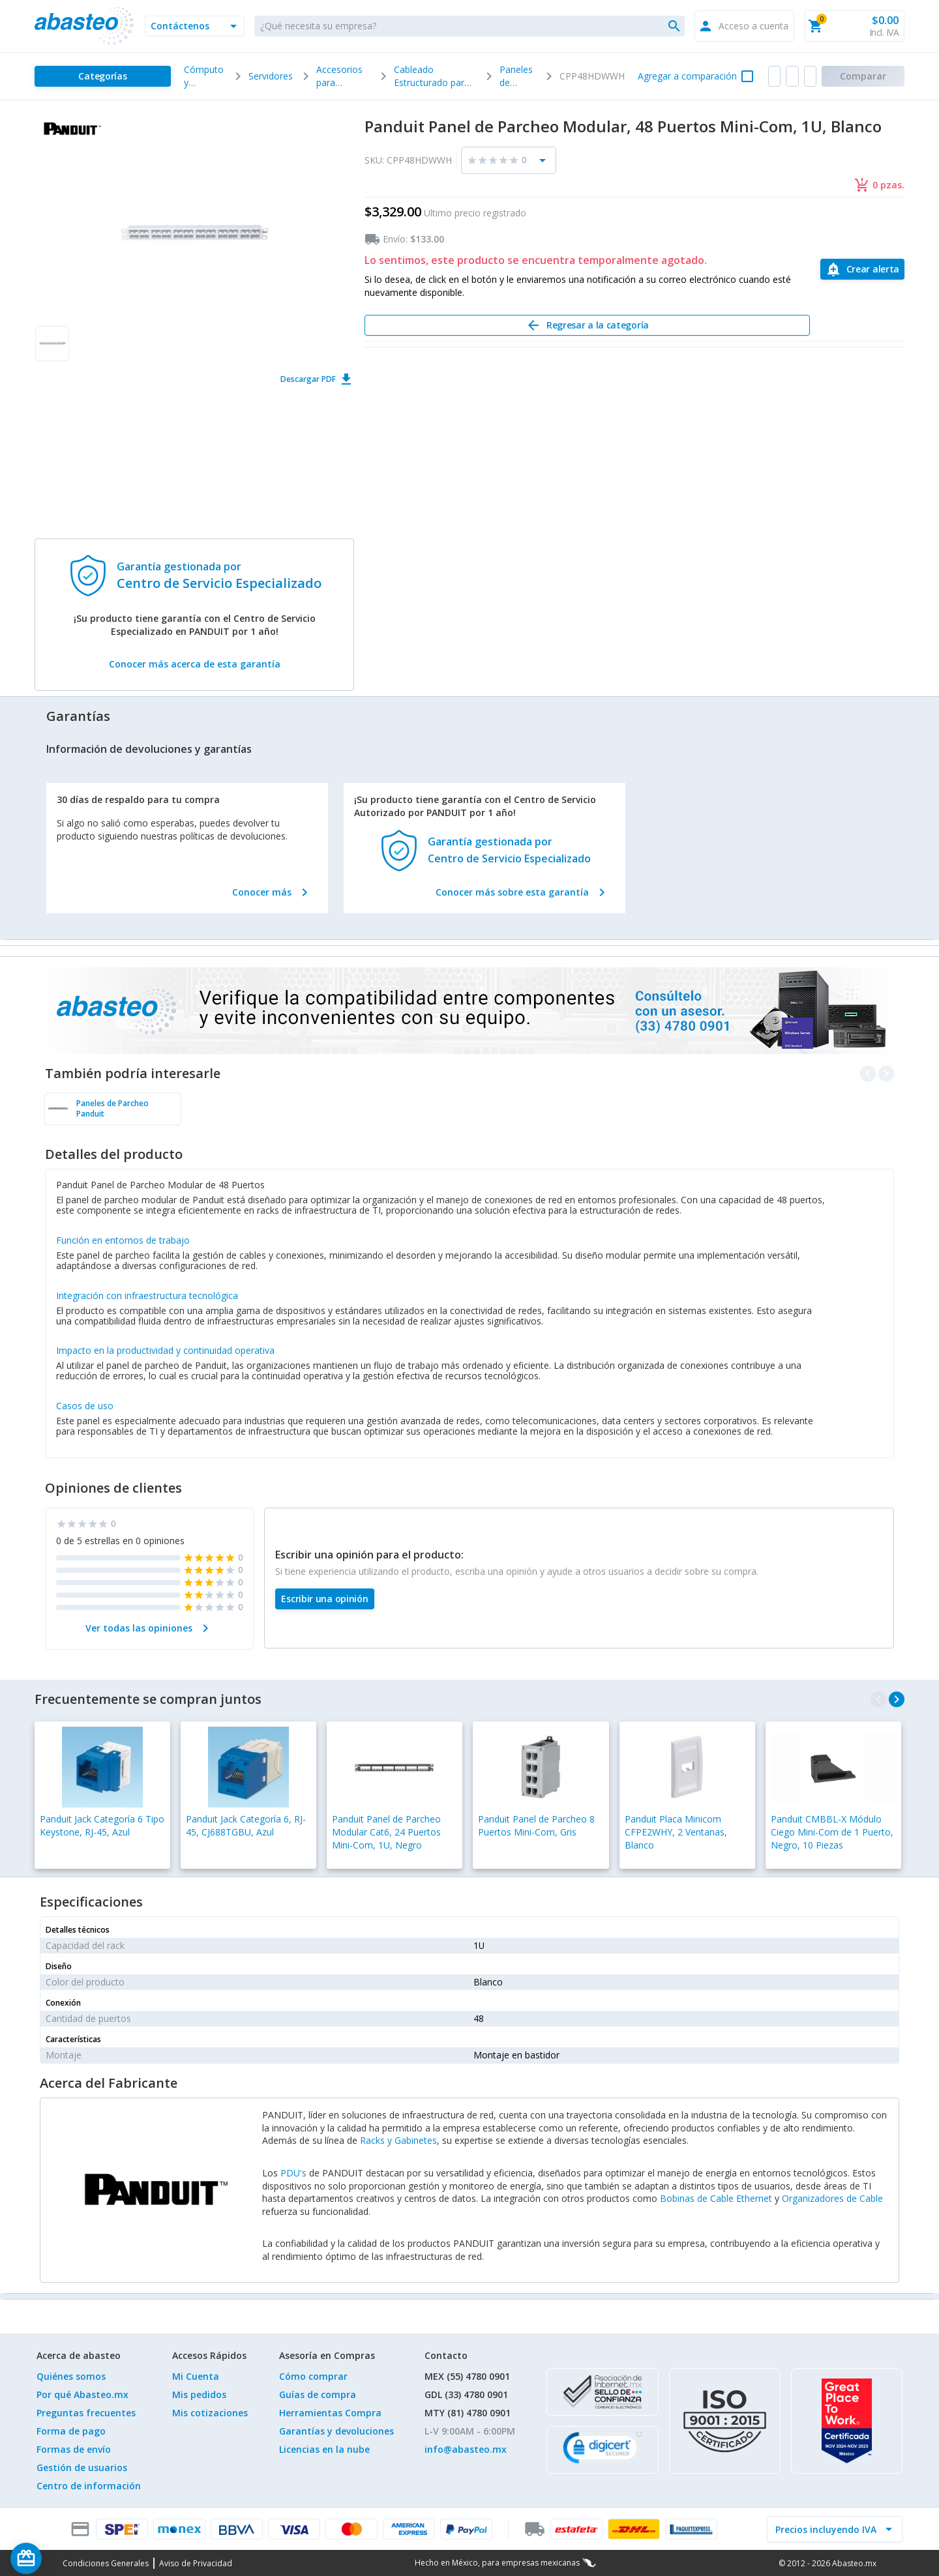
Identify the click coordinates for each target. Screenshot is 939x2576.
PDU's (293, 2173)
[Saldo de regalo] (65, 2558)
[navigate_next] (896, 1699)
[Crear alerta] (862, 269)
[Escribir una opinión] (324, 1598)
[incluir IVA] (826, 2529)
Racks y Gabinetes (398, 2140)
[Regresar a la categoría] (587, 325)
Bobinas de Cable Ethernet (716, 2198)
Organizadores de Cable (832, 2198)
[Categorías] (103, 76)
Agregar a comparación (687, 76)
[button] (195, 26)
